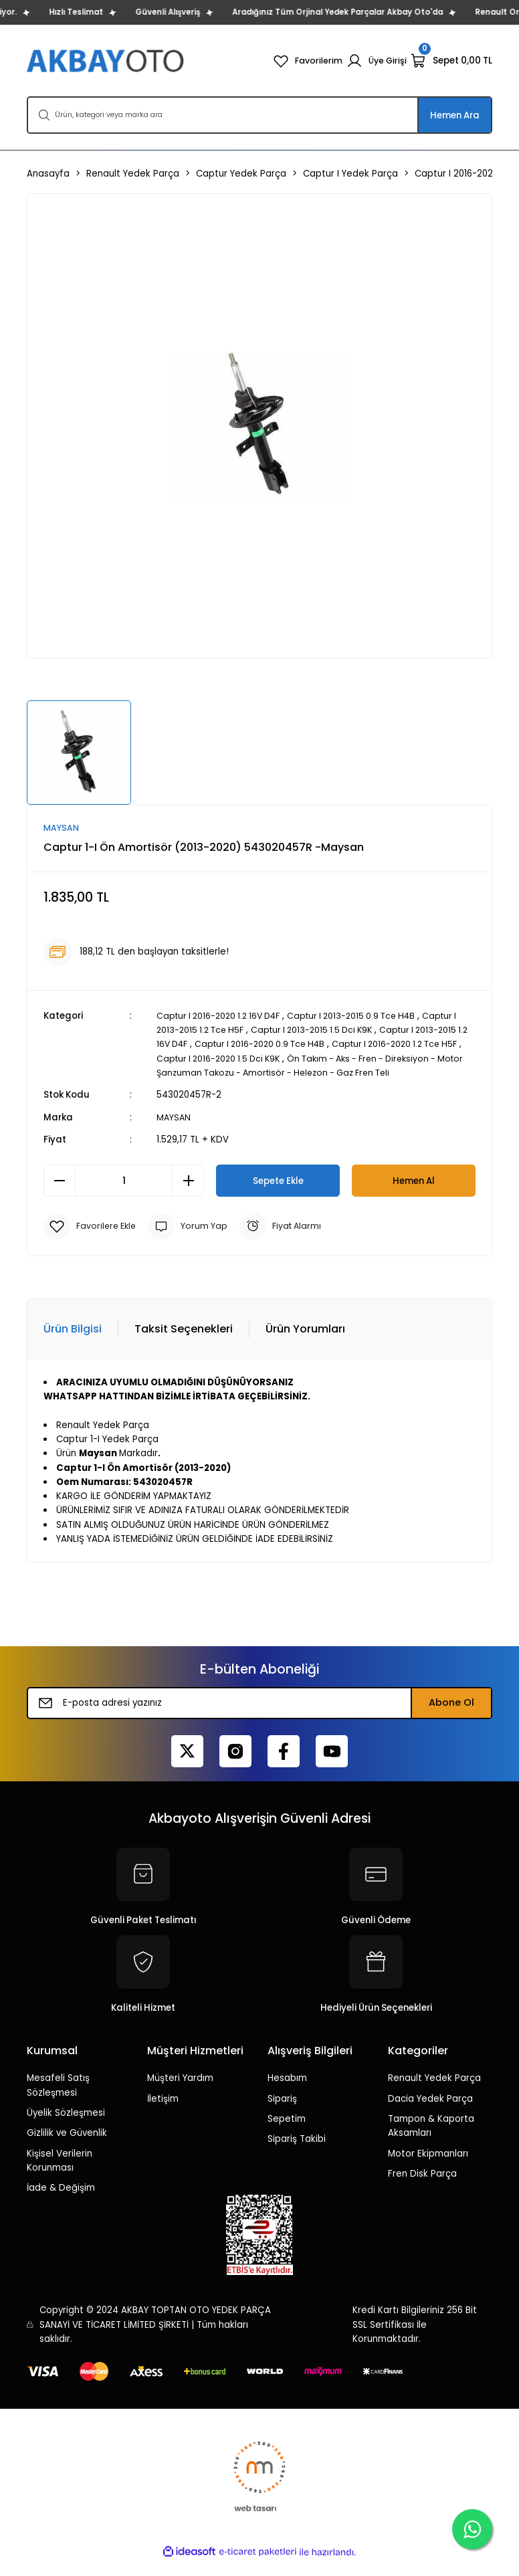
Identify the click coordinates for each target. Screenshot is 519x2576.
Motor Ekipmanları (428, 2167)
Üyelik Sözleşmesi (66, 2127)
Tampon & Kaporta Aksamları (431, 2140)
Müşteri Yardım (180, 2092)
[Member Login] (375, 61)
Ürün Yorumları (305, 1343)
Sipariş (282, 2112)
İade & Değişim (61, 2202)
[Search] (259, 115)
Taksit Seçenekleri (183, 1343)
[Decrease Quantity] (59, 1195)
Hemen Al (414, 1195)
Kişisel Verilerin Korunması (59, 2174)
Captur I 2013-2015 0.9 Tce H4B (365, 1015)
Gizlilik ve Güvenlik (67, 2147)
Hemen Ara (455, 115)
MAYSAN (174, 1132)
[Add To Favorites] (91, 1240)
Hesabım (287, 2092)
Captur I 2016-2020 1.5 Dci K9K (265, 1058)
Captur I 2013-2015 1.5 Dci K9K (326, 1030)
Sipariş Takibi (297, 2153)
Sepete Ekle (278, 1195)
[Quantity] (123, 1195)
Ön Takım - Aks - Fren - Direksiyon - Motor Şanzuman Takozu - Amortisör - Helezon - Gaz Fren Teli (315, 1073)
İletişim (163, 2112)
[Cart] (451, 61)
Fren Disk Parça (422, 2188)
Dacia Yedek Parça (430, 2112)
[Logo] (107, 60)
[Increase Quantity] (188, 1195)
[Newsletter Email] (259, 1717)
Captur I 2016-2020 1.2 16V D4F (223, 1015)
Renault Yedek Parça (434, 2092)
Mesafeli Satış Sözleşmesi (58, 2099)
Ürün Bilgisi (72, 1343)
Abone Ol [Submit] (451, 1717)
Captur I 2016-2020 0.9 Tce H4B (301, 1044)
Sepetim (287, 2133)
